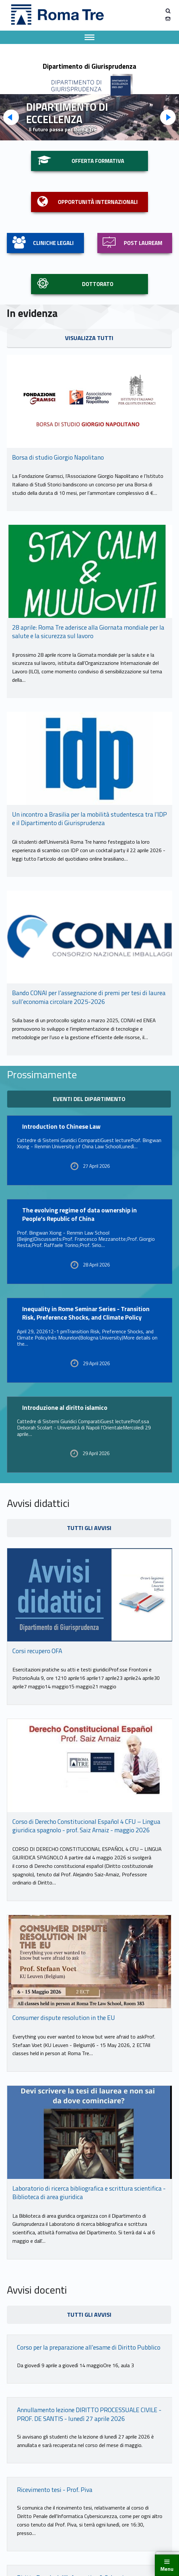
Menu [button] (166, 2569)
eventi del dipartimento (89, 1099)
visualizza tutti (89, 338)
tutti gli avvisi (89, 1528)
